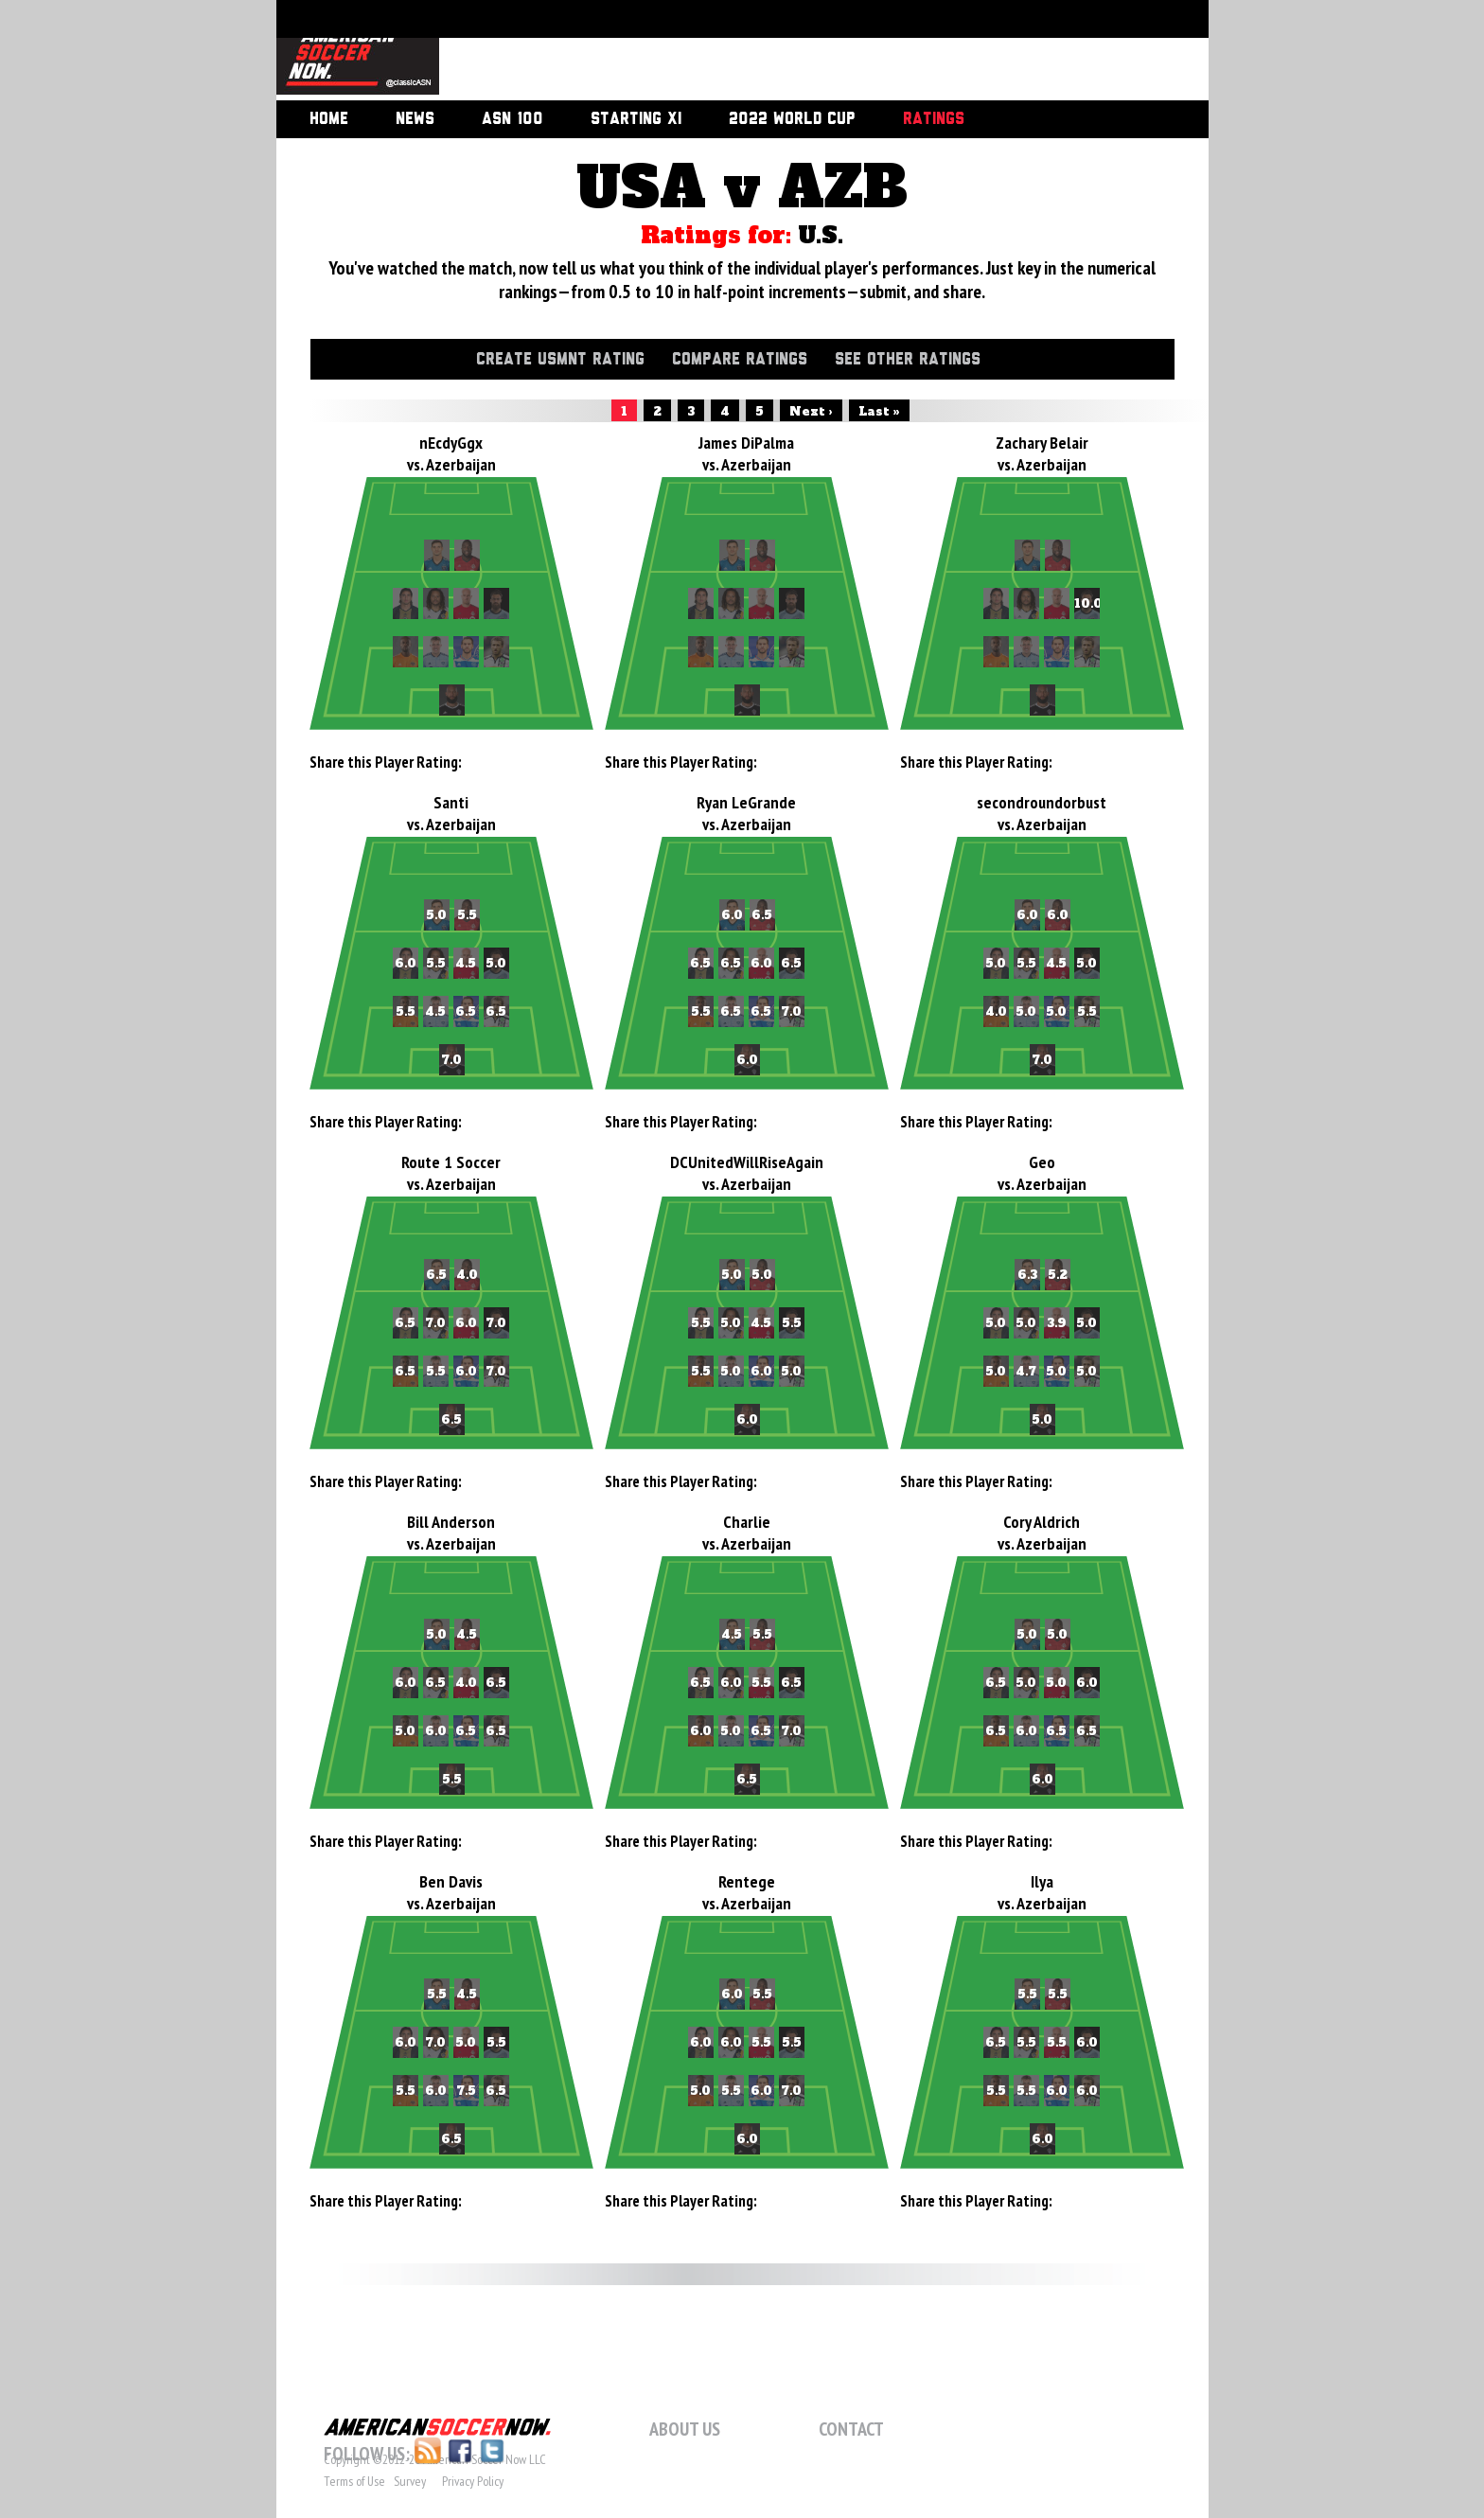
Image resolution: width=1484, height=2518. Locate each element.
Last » (879, 411)
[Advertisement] (802, 52)
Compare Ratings (739, 359)
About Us (684, 2429)
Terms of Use (354, 2481)
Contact (851, 2429)
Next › (811, 411)
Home (328, 119)
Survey (410, 2481)
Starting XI (636, 119)
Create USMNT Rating (560, 359)
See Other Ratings (907, 359)
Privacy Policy (473, 2481)
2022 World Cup (792, 119)
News (415, 119)
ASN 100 (512, 119)
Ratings (933, 119)
